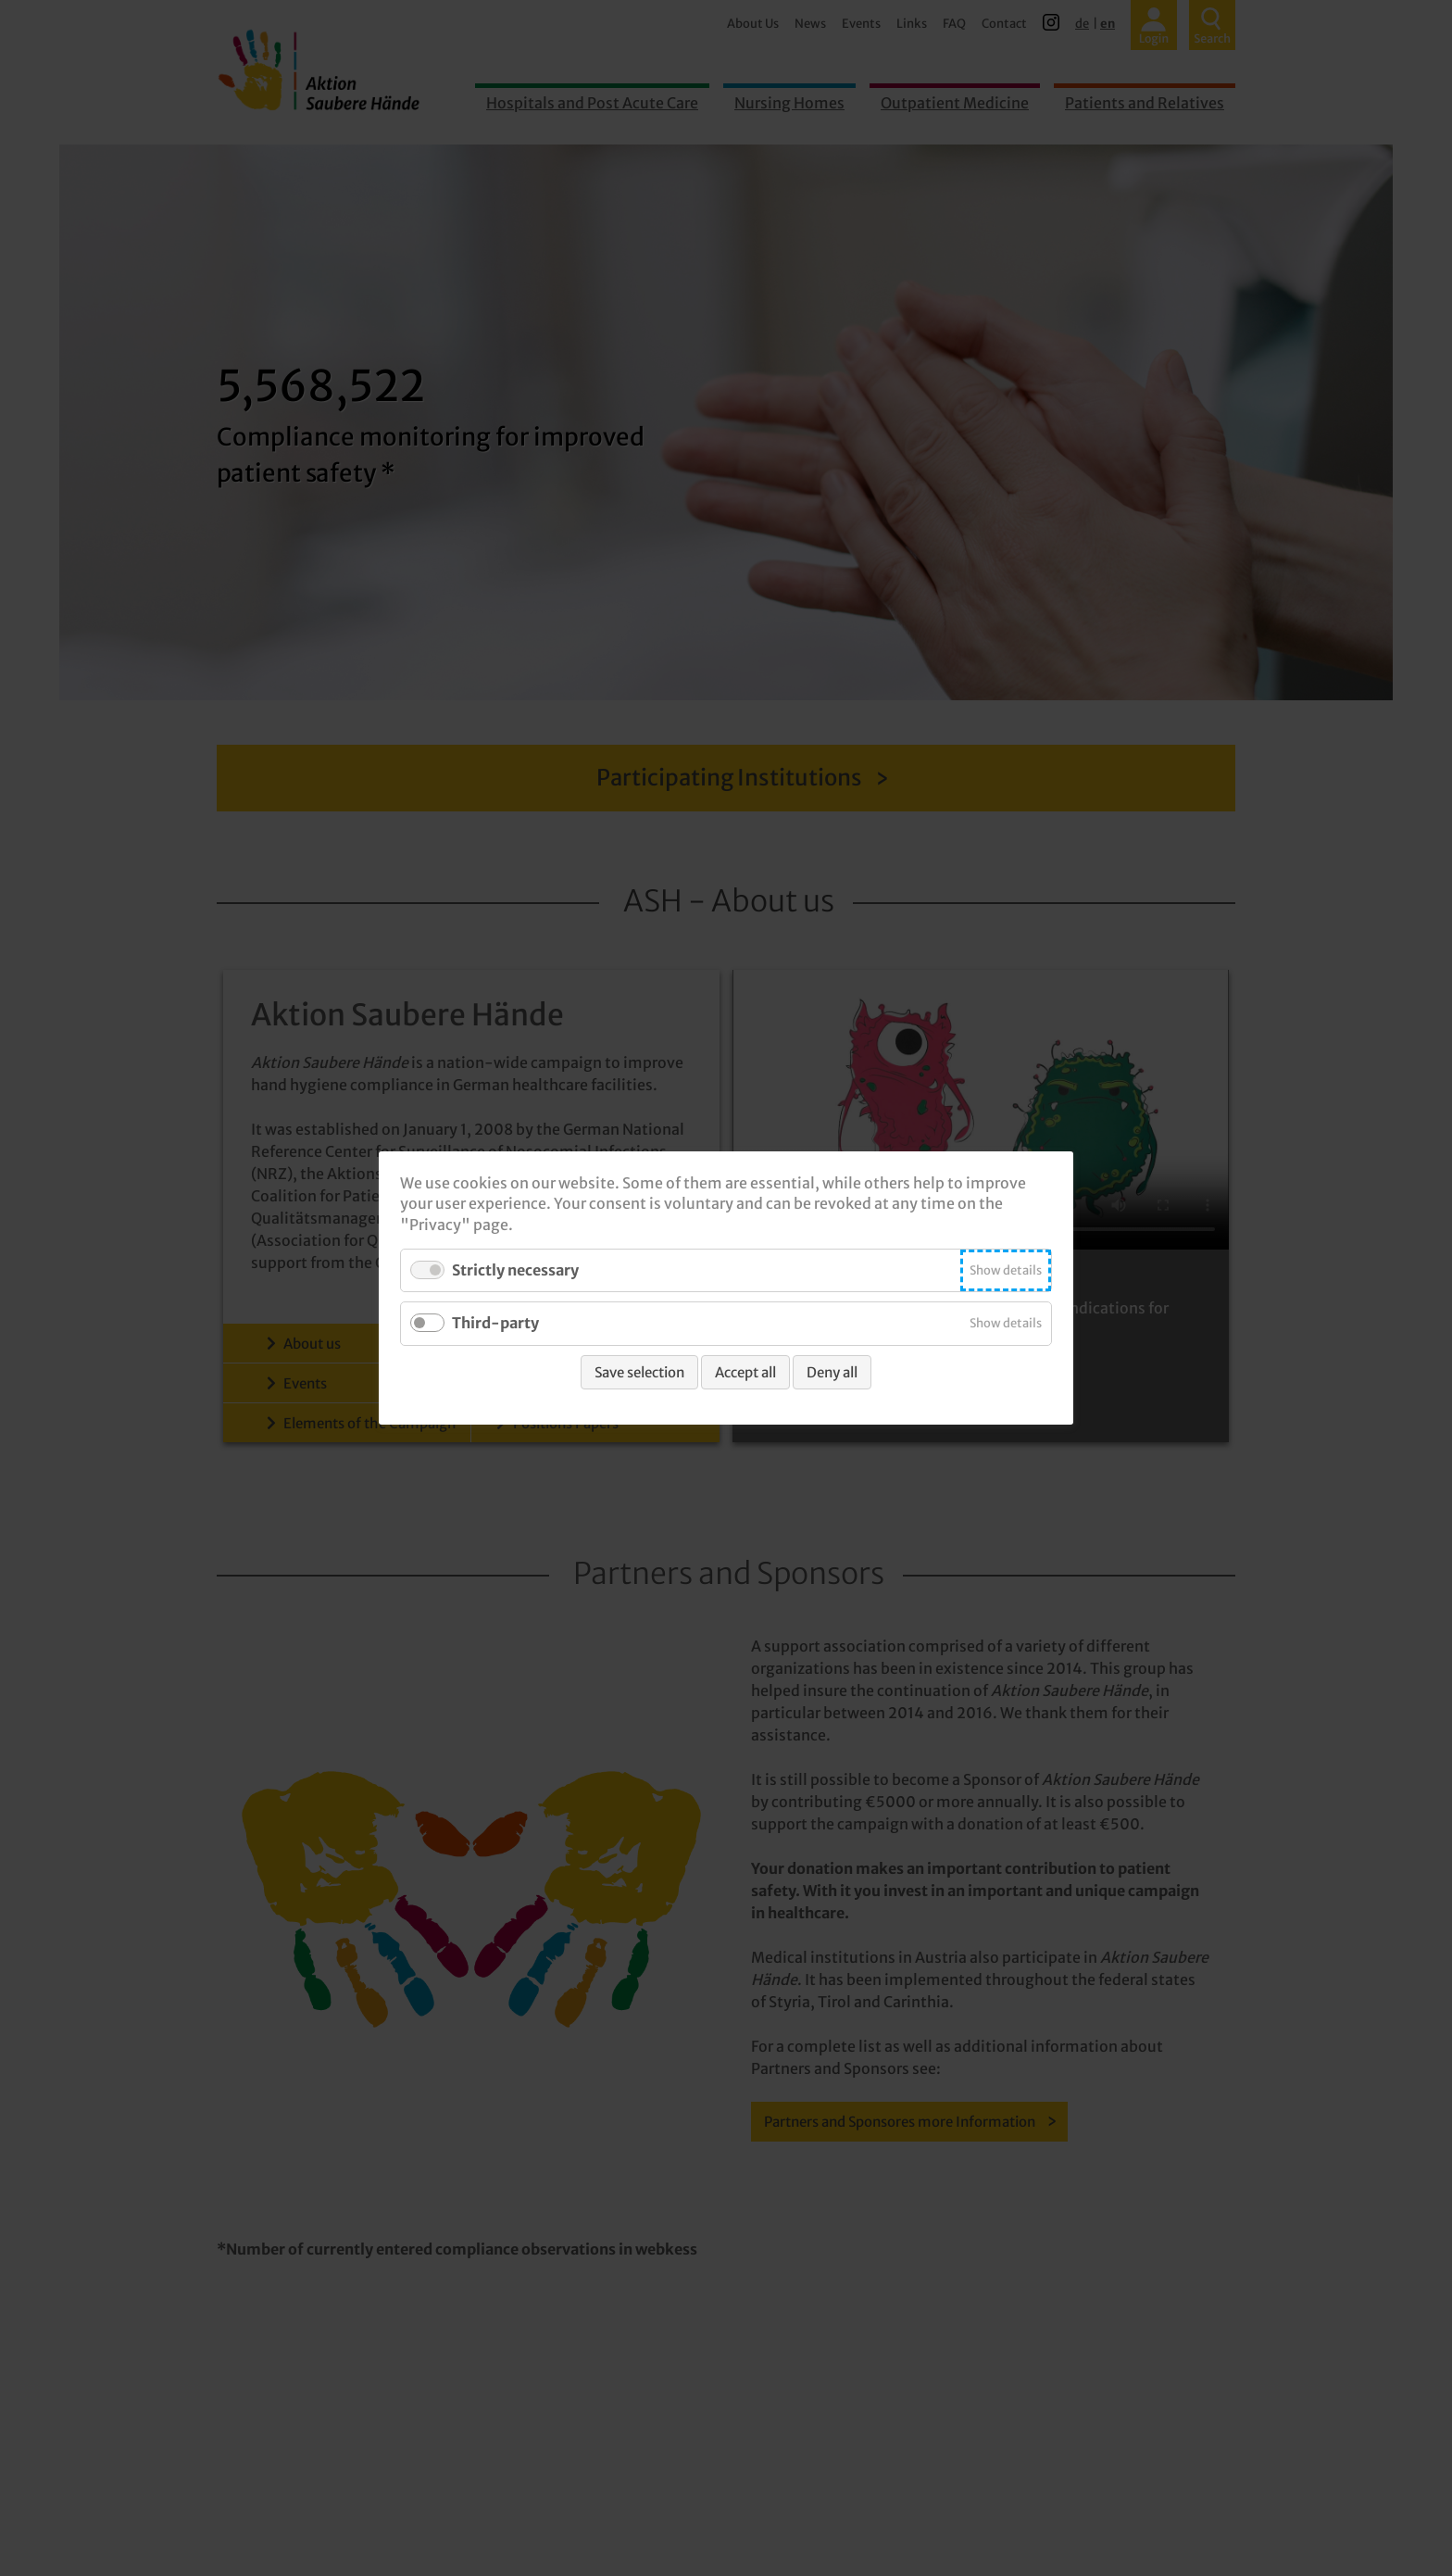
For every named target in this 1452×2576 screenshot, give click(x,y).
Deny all (832, 1372)
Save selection (639, 1372)
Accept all (745, 1372)
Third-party (495, 1323)
